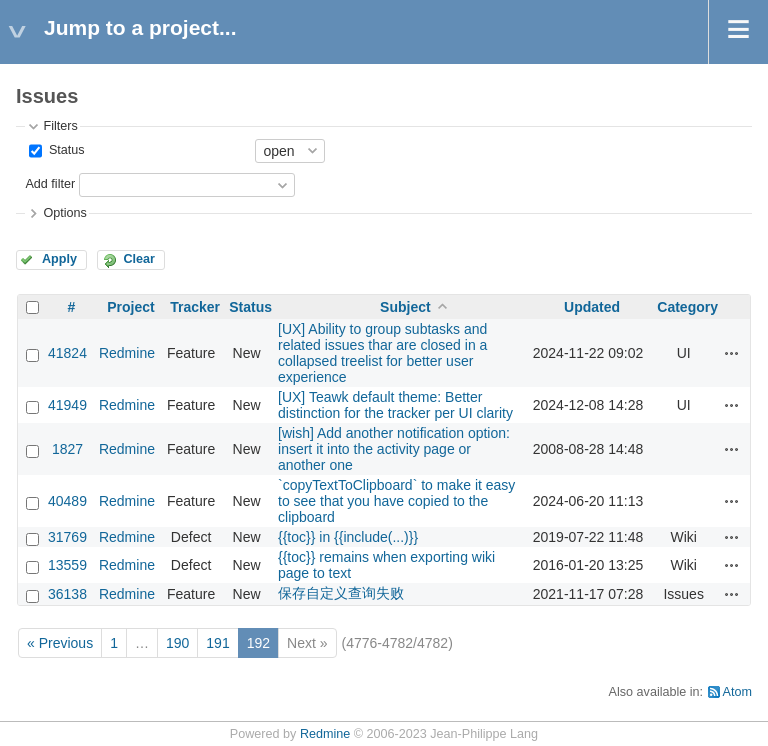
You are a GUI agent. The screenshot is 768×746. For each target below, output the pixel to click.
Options (64, 213)
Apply (59, 259)
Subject (405, 307)
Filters (60, 126)
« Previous (60, 643)
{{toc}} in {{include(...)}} (348, 537)
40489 (67, 501)
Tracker (195, 307)
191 (217, 643)
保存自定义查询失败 (341, 593)
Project (130, 307)
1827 (67, 449)
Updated (592, 307)
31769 (67, 537)
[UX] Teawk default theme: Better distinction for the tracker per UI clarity (395, 405)
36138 (67, 594)
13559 (67, 565)
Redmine (127, 353)
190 (177, 643)
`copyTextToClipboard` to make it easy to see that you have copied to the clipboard (396, 501)
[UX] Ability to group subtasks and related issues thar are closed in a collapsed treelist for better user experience (382, 353)
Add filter (50, 184)
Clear (139, 259)
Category (687, 307)
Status (64, 150)
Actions (732, 353)
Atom (737, 692)
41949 (67, 405)
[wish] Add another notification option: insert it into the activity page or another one (394, 449)
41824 (67, 353)
